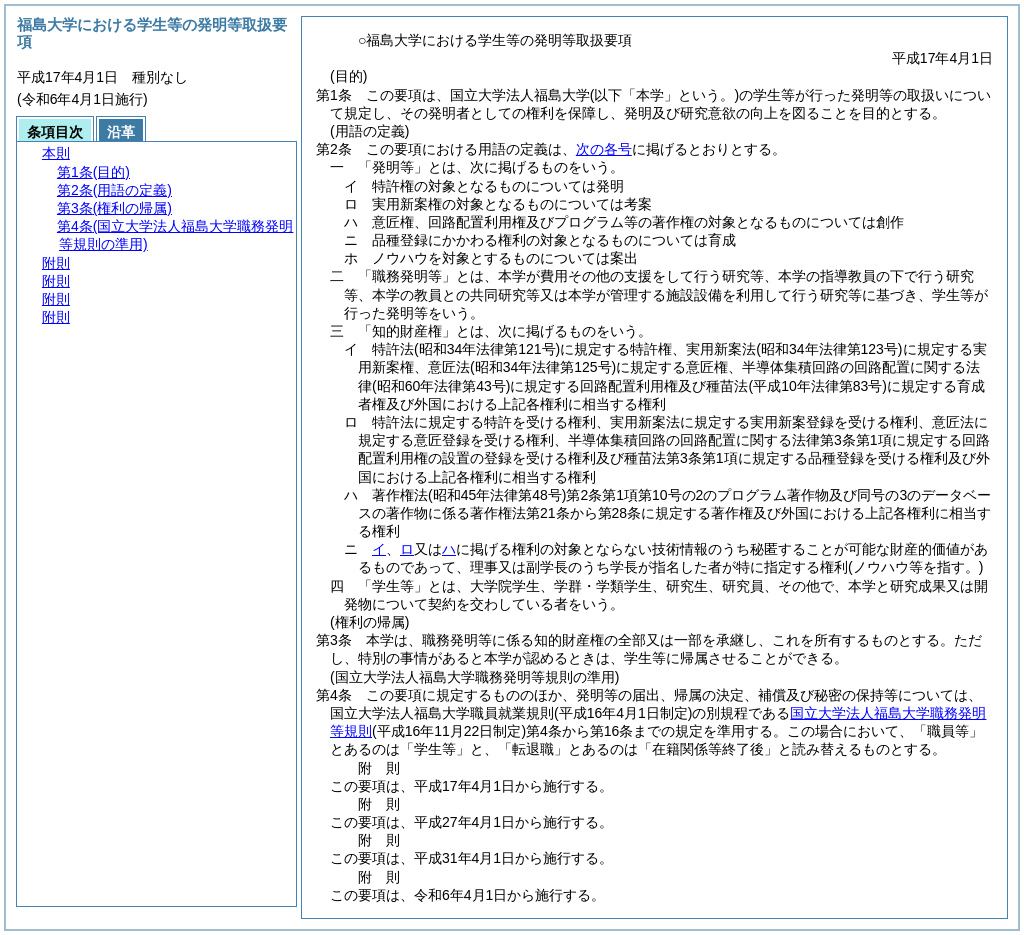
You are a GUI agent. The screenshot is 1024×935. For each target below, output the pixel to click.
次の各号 (604, 149)
